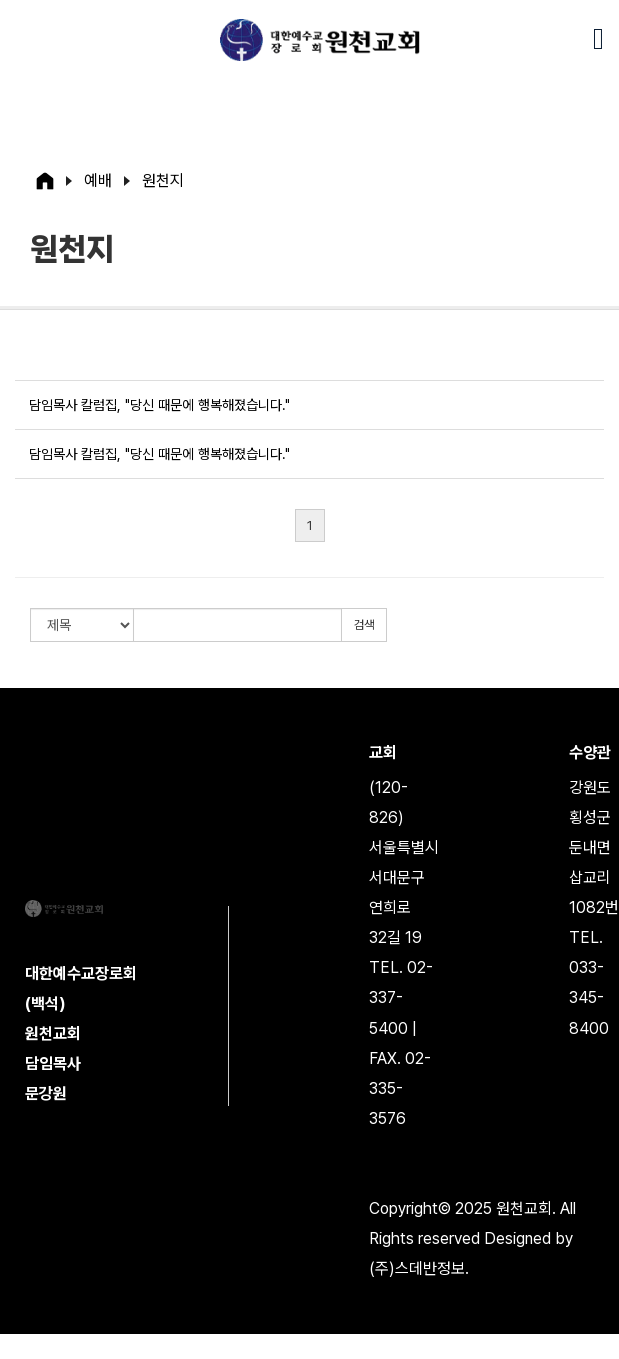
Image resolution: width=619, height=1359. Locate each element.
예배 (98, 180)
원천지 (163, 180)
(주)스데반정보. (419, 1268)
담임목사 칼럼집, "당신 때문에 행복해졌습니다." (159, 405)
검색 (364, 625)
